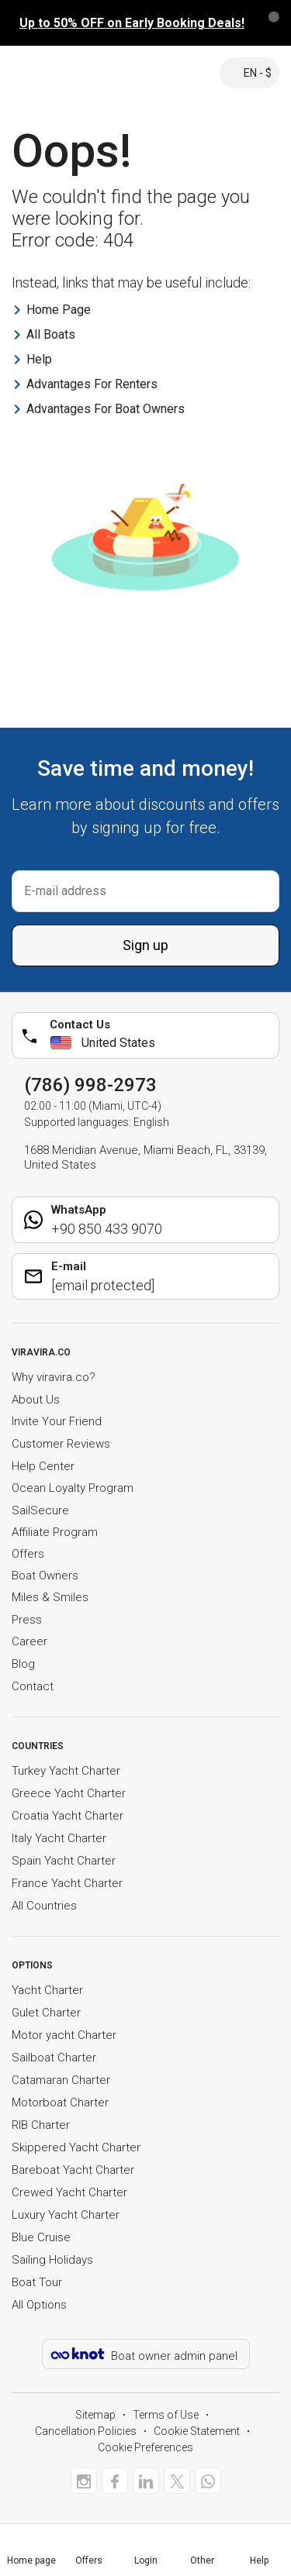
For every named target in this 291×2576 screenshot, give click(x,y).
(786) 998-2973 (90, 1085)
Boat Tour (37, 2282)
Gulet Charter (46, 2013)
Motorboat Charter (60, 2102)
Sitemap (95, 2415)
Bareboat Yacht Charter (73, 2170)
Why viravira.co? (53, 1377)
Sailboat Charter (54, 2058)
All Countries (44, 1906)
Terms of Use (166, 2415)
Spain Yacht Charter (64, 1861)
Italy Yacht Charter (59, 1838)
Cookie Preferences (145, 2447)
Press (27, 1620)
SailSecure (40, 1510)
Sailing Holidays (52, 2260)
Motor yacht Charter (64, 2035)
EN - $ (249, 73)
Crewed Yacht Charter (69, 2192)
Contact (33, 1686)
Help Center (43, 1466)
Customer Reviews (61, 1444)
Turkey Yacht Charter (66, 1771)
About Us (36, 1400)
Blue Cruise (41, 2237)
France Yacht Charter (67, 1883)
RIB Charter (41, 2125)
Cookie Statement (197, 2431)
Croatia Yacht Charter (67, 1816)
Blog (23, 1664)
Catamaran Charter (61, 2080)
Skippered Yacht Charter (76, 2147)
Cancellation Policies (86, 2431)
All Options (39, 2305)
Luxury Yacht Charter (66, 2215)
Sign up (145, 945)
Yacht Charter (47, 1990)
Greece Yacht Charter (69, 1793)
